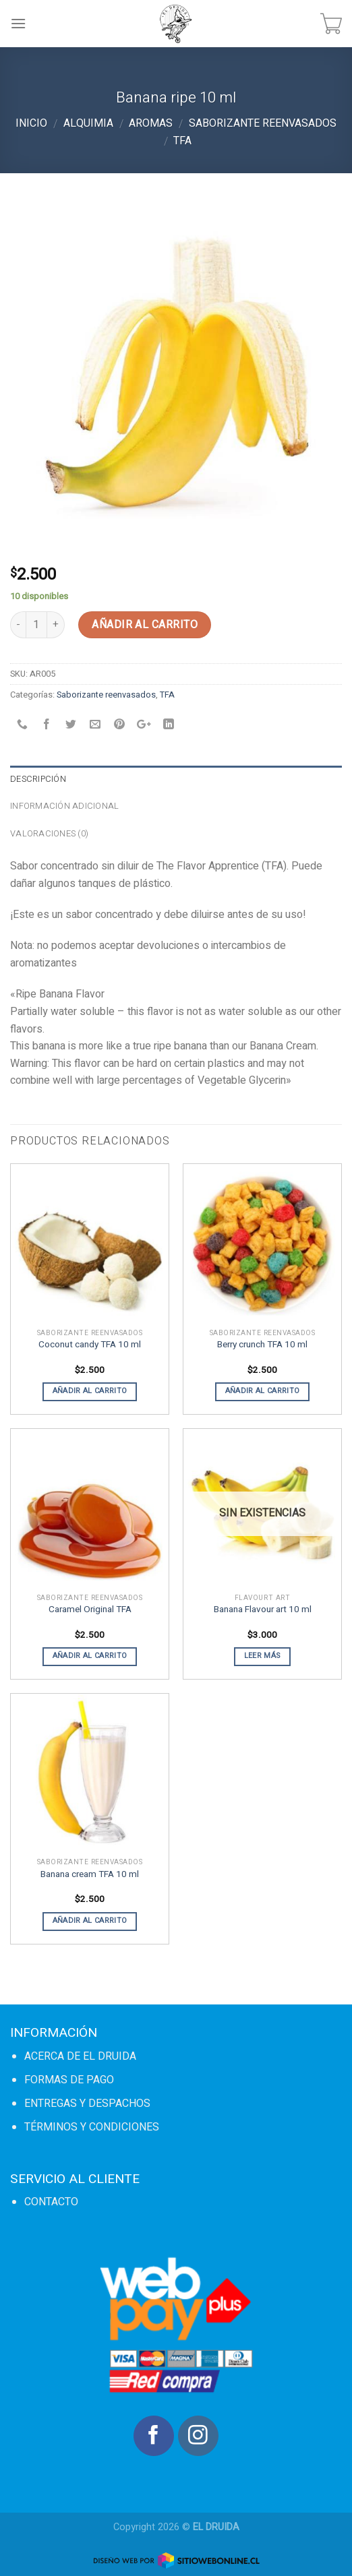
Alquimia (88, 123)
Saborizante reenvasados (262, 123)
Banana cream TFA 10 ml (89, 1875)
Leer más (262, 1656)
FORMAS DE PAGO (69, 2080)
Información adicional (64, 806)
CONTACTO (51, 2202)
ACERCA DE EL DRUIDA (80, 2056)
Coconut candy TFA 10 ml (89, 1345)
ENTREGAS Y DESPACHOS (87, 2103)
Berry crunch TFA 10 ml (262, 1345)
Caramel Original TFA (90, 1610)
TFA (182, 141)
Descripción (38, 779)
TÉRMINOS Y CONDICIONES (91, 2127)
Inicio (31, 123)
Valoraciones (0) (49, 834)
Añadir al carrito (145, 625)
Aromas (151, 123)
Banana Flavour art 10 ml (263, 1610)
